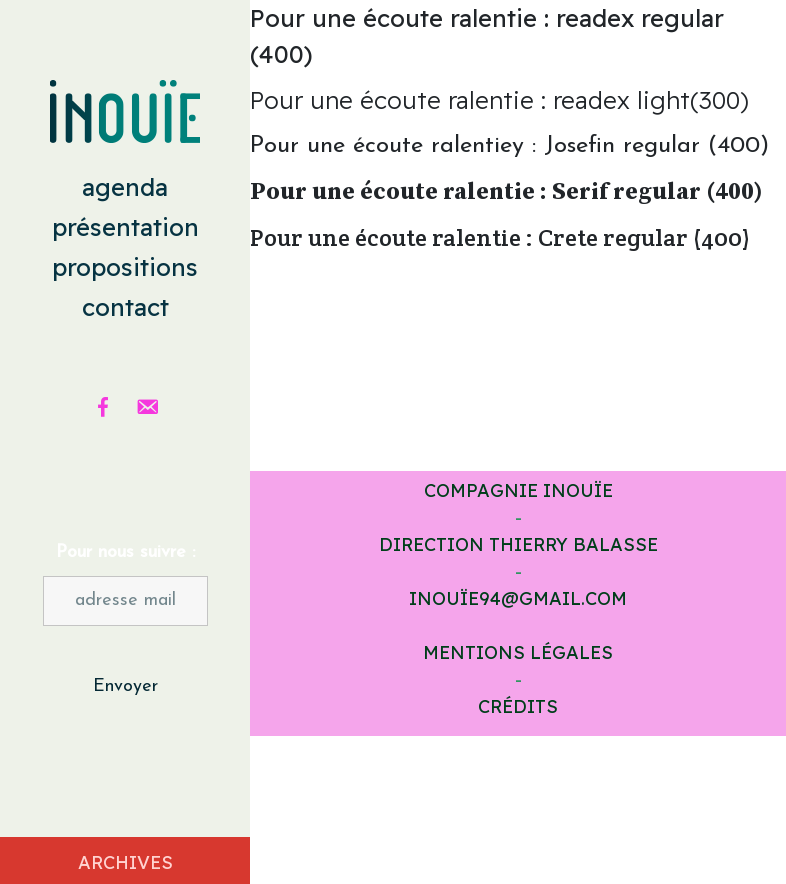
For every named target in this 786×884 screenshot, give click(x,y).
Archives (125, 862)
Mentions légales (518, 652)
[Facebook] (103, 407)
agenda (125, 187)
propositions (125, 267)
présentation (125, 227)
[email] (147, 407)
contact (125, 307)
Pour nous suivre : (125, 552)
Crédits (518, 706)
